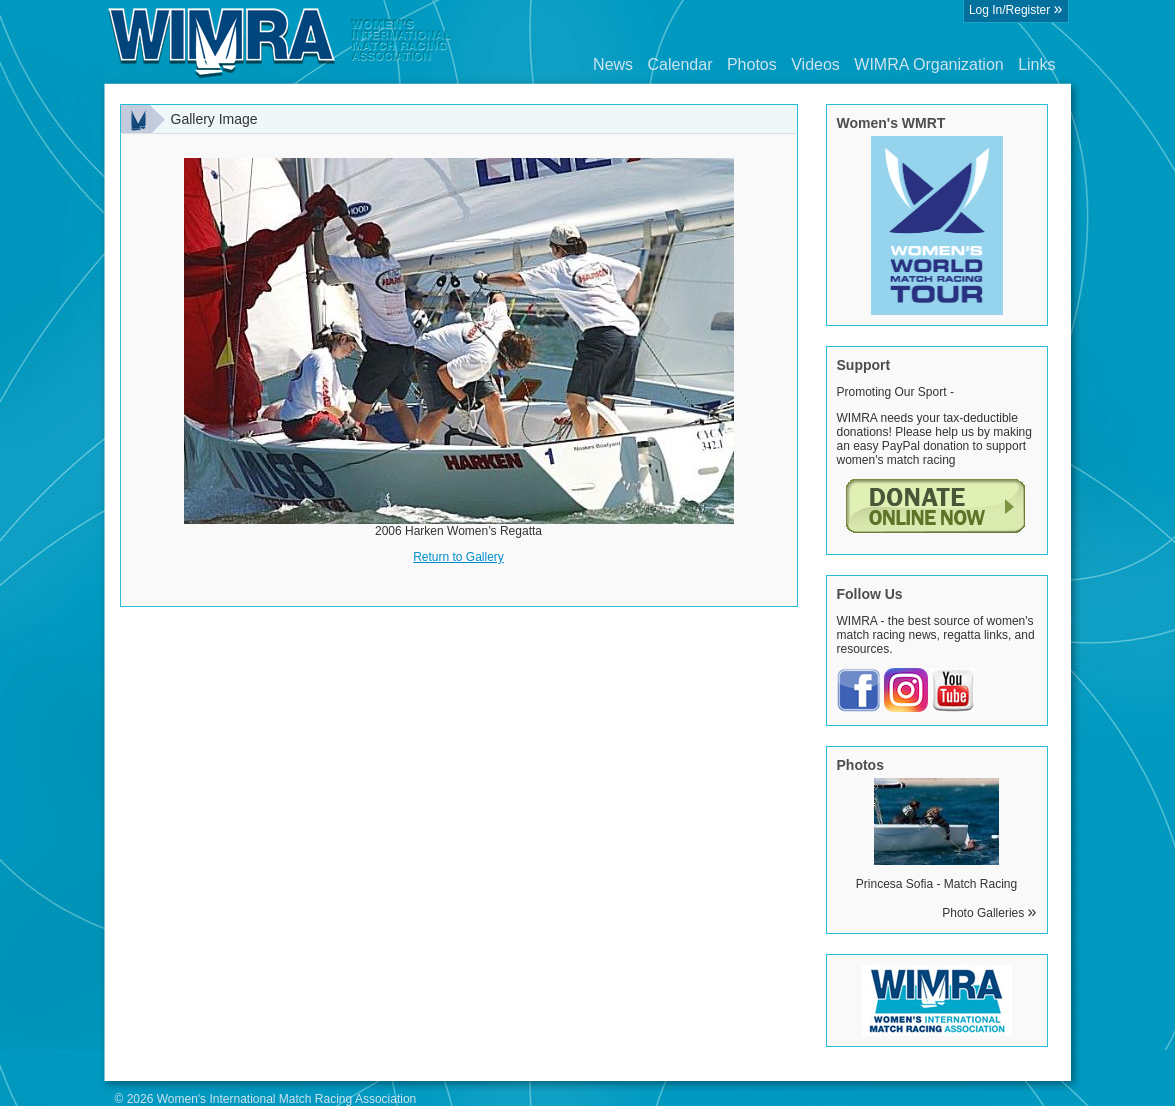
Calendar (680, 64)
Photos (752, 64)
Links (1036, 64)
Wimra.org (280, 42)
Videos (815, 64)
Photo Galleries (989, 913)
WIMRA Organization (928, 64)
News (613, 64)
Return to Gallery (458, 557)
